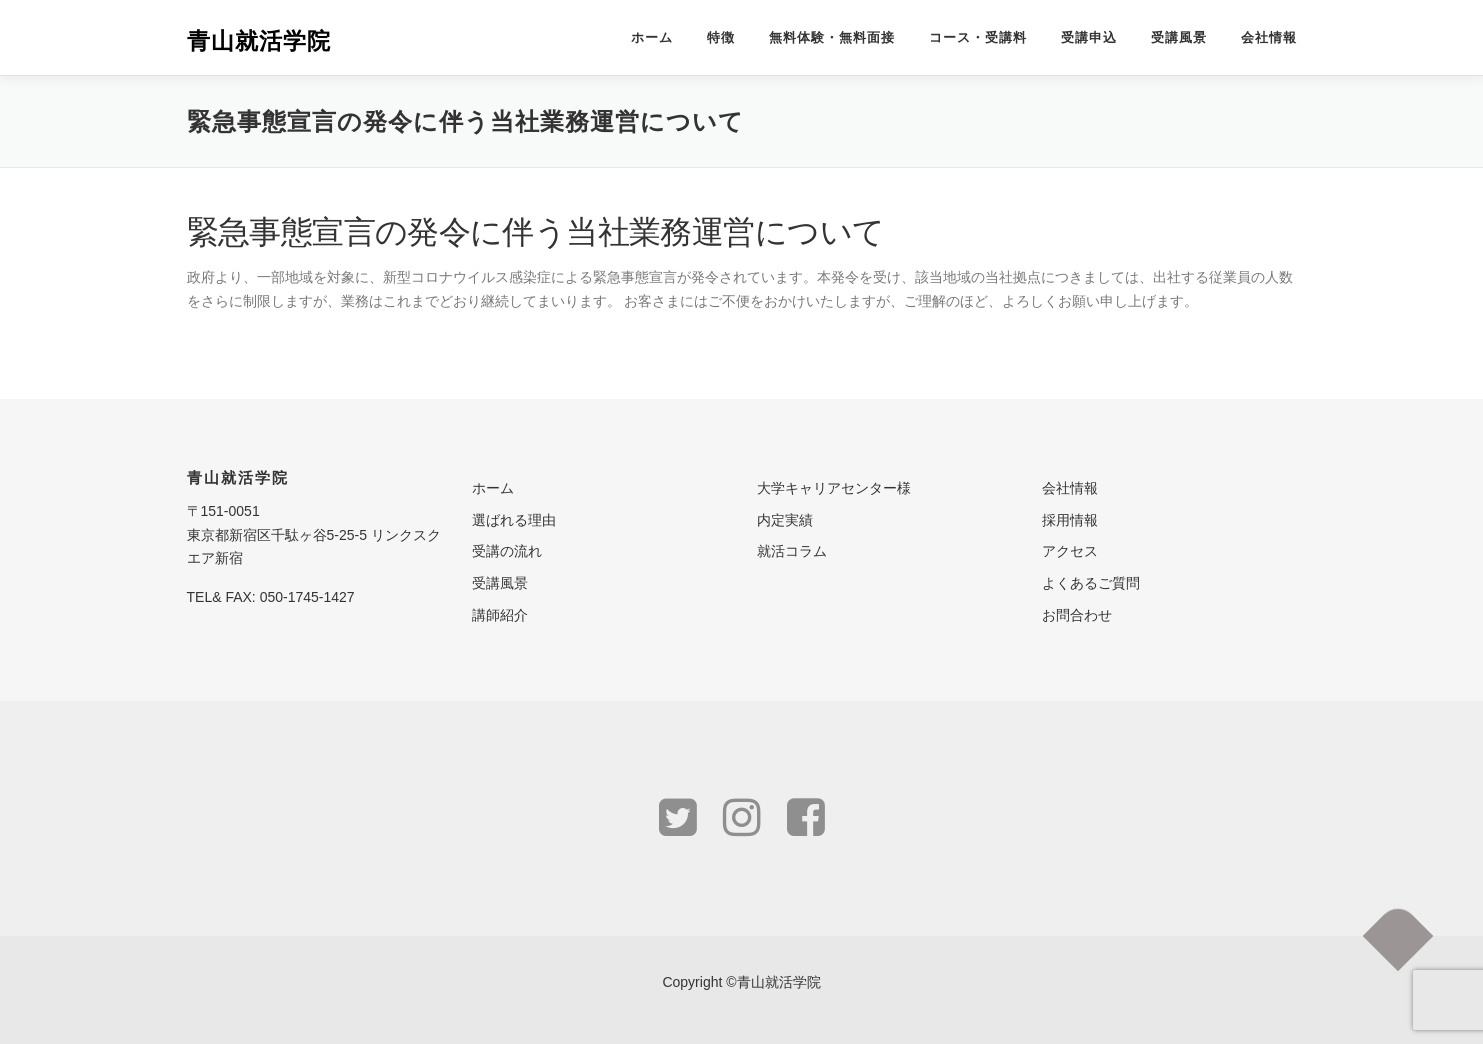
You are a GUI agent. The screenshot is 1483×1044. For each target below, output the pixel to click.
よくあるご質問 (1091, 583)
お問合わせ (1077, 615)
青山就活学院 (259, 39)
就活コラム (792, 551)
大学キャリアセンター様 (834, 488)
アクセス (1070, 551)
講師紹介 (500, 615)
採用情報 (1070, 520)
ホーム (652, 37)
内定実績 (785, 520)
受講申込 (1089, 37)
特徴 (721, 37)
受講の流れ (507, 551)
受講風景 (1179, 37)
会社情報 (1269, 37)
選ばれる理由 (514, 520)
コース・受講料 (978, 37)
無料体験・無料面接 (832, 37)
